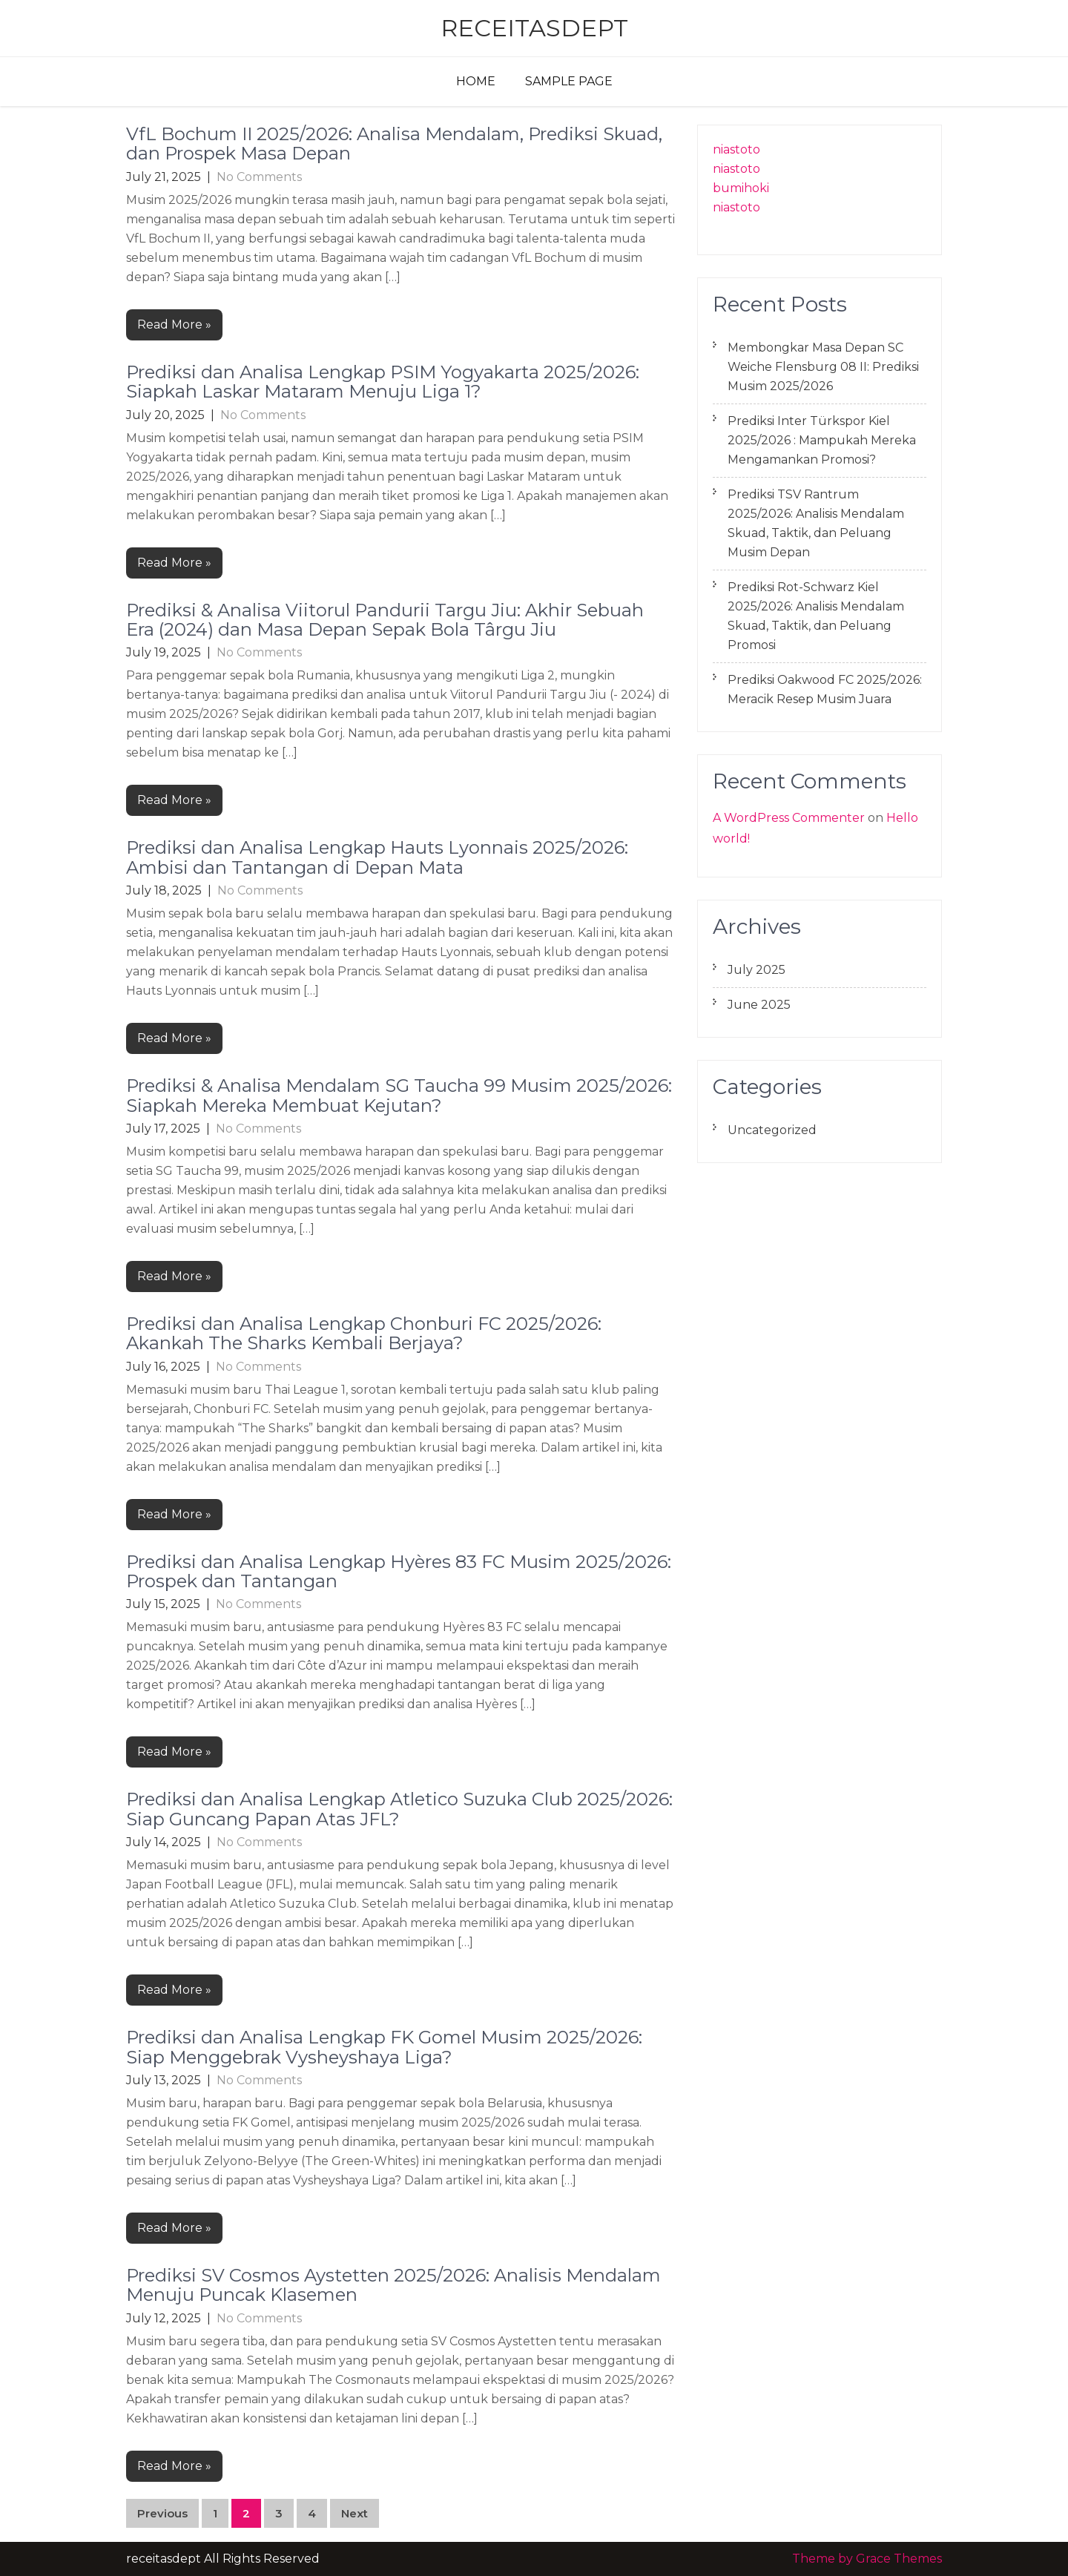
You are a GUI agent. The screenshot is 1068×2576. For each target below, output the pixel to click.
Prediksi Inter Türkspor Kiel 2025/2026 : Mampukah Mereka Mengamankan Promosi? (822, 440)
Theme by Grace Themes (867, 2559)
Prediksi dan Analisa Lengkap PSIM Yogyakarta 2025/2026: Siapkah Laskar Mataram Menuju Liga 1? (382, 381)
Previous (162, 2513)
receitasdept (534, 27)
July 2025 (756, 970)
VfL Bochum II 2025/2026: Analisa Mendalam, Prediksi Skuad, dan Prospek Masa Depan (394, 143)
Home (475, 81)
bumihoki (741, 188)
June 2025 (759, 1005)
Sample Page (569, 81)
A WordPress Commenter (789, 818)
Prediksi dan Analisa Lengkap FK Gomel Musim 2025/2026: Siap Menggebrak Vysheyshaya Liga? (384, 2046)
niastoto (736, 149)
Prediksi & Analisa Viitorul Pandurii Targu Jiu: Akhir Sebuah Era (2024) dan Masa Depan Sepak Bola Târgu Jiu (385, 619)
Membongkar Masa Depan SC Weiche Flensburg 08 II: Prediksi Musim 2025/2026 (823, 366)
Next (354, 2513)
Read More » (174, 324)
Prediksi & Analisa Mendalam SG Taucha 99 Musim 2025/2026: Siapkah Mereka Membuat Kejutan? (399, 1095)
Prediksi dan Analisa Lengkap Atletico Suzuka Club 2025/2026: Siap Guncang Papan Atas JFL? (399, 1808)
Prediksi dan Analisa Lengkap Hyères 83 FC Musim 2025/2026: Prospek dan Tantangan (398, 1571)
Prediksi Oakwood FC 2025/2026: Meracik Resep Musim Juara (825, 689)
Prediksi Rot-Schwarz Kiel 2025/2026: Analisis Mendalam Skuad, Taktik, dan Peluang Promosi (816, 616)
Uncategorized (772, 1130)
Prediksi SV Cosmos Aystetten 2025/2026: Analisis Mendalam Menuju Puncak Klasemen (393, 2284)
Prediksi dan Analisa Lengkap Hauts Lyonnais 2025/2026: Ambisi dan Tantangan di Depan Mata (377, 857)
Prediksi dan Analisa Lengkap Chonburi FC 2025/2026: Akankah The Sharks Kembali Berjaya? (363, 1333)
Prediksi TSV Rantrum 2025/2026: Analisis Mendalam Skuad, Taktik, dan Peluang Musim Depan (816, 523)
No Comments (259, 177)
